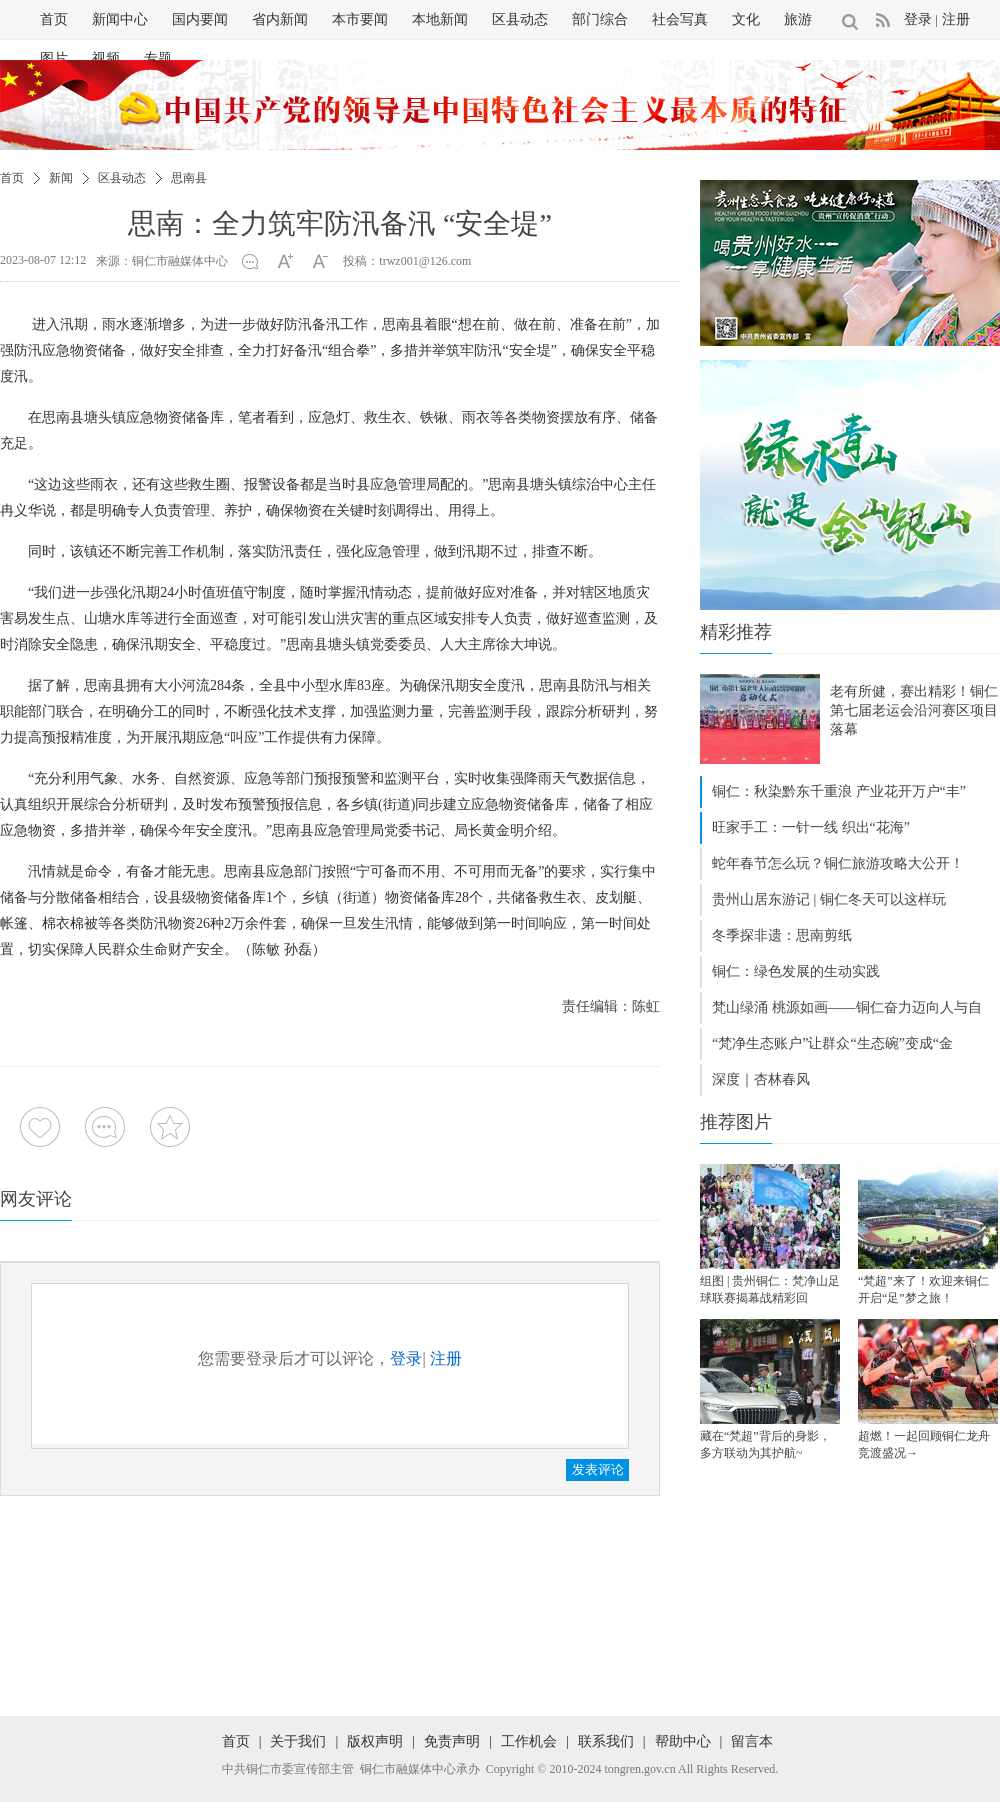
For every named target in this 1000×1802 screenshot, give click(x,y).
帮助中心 (683, 1741)
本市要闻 (360, 19)
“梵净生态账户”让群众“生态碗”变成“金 (832, 1043)
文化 (746, 19)
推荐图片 (736, 1122)
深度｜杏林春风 (761, 1079)
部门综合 (600, 19)
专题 (158, 58)
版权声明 (375, 1741)
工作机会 (529, 1741)
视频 (106, 58)
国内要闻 (200, 19)
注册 (956, 19)
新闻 (61, 178)
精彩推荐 (736, 632)
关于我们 (298, 1741)
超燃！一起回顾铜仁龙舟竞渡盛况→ (924, 1444)
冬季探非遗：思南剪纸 (782, 935)
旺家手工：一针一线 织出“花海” (811, 827)
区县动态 (520, 19)
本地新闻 (440, 19)
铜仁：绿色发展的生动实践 (796, 971)
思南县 (189, 178)
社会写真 (680, 19)
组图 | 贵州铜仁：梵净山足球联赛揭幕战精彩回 (770, 1289)
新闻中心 (120, 19)
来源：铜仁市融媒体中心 (162, 261)
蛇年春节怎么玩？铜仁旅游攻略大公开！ (838, 863)
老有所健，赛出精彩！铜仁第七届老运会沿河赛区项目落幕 (914, 710)
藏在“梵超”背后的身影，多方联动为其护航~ (765, 1444)
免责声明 (452, 1741)
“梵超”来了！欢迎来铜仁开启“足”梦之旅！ (923, 1289)
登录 (918, 19)
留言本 (752, 1741)
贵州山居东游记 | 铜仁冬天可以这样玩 (829, 899)
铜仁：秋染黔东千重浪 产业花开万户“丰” (839, 791)
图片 (54, 58)
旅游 (798, 19)
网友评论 (36, 1199)
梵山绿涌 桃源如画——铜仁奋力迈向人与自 (847, 1007)
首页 (54, 19)
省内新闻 (280, 19)
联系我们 (606, 1741)
